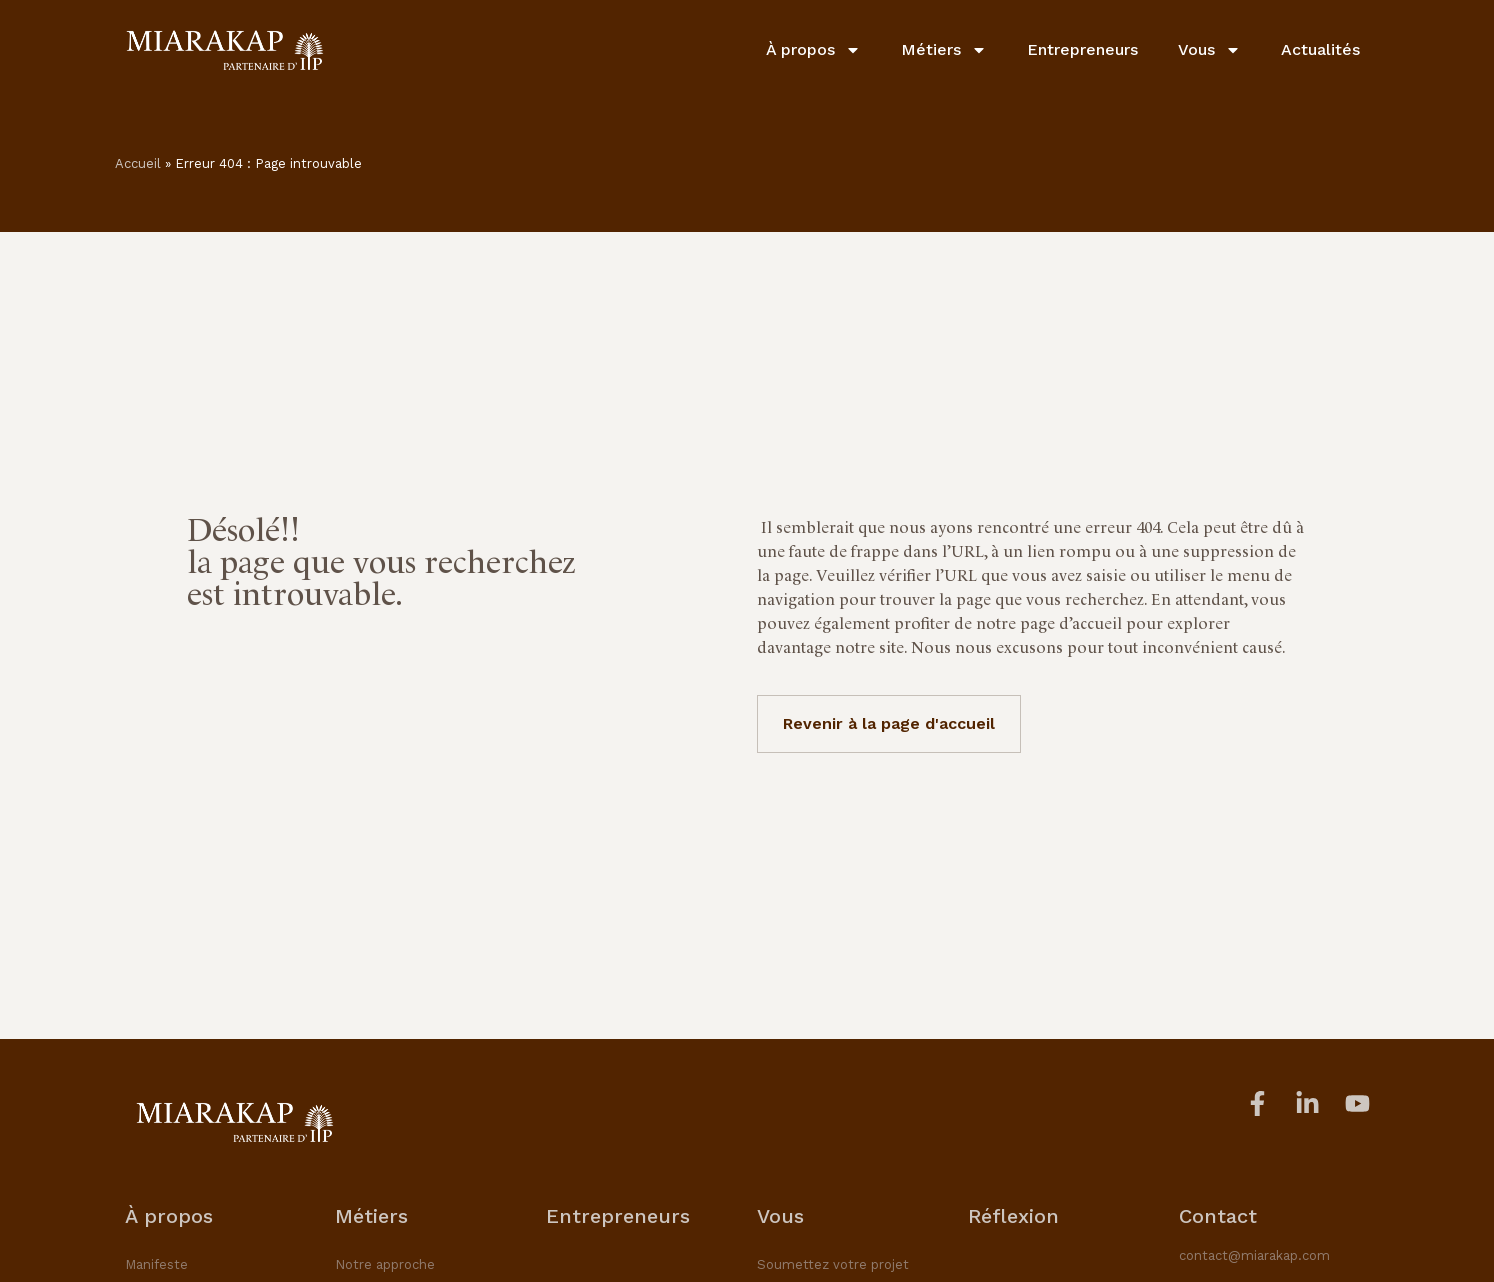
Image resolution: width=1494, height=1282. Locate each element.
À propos (813, 50)
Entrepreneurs (1082, 49)
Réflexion (1013, 1216)
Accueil (138, 163)
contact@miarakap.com (1254, 1255)
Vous (1209, 50)
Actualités (1320, 49)
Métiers (944, 50)
